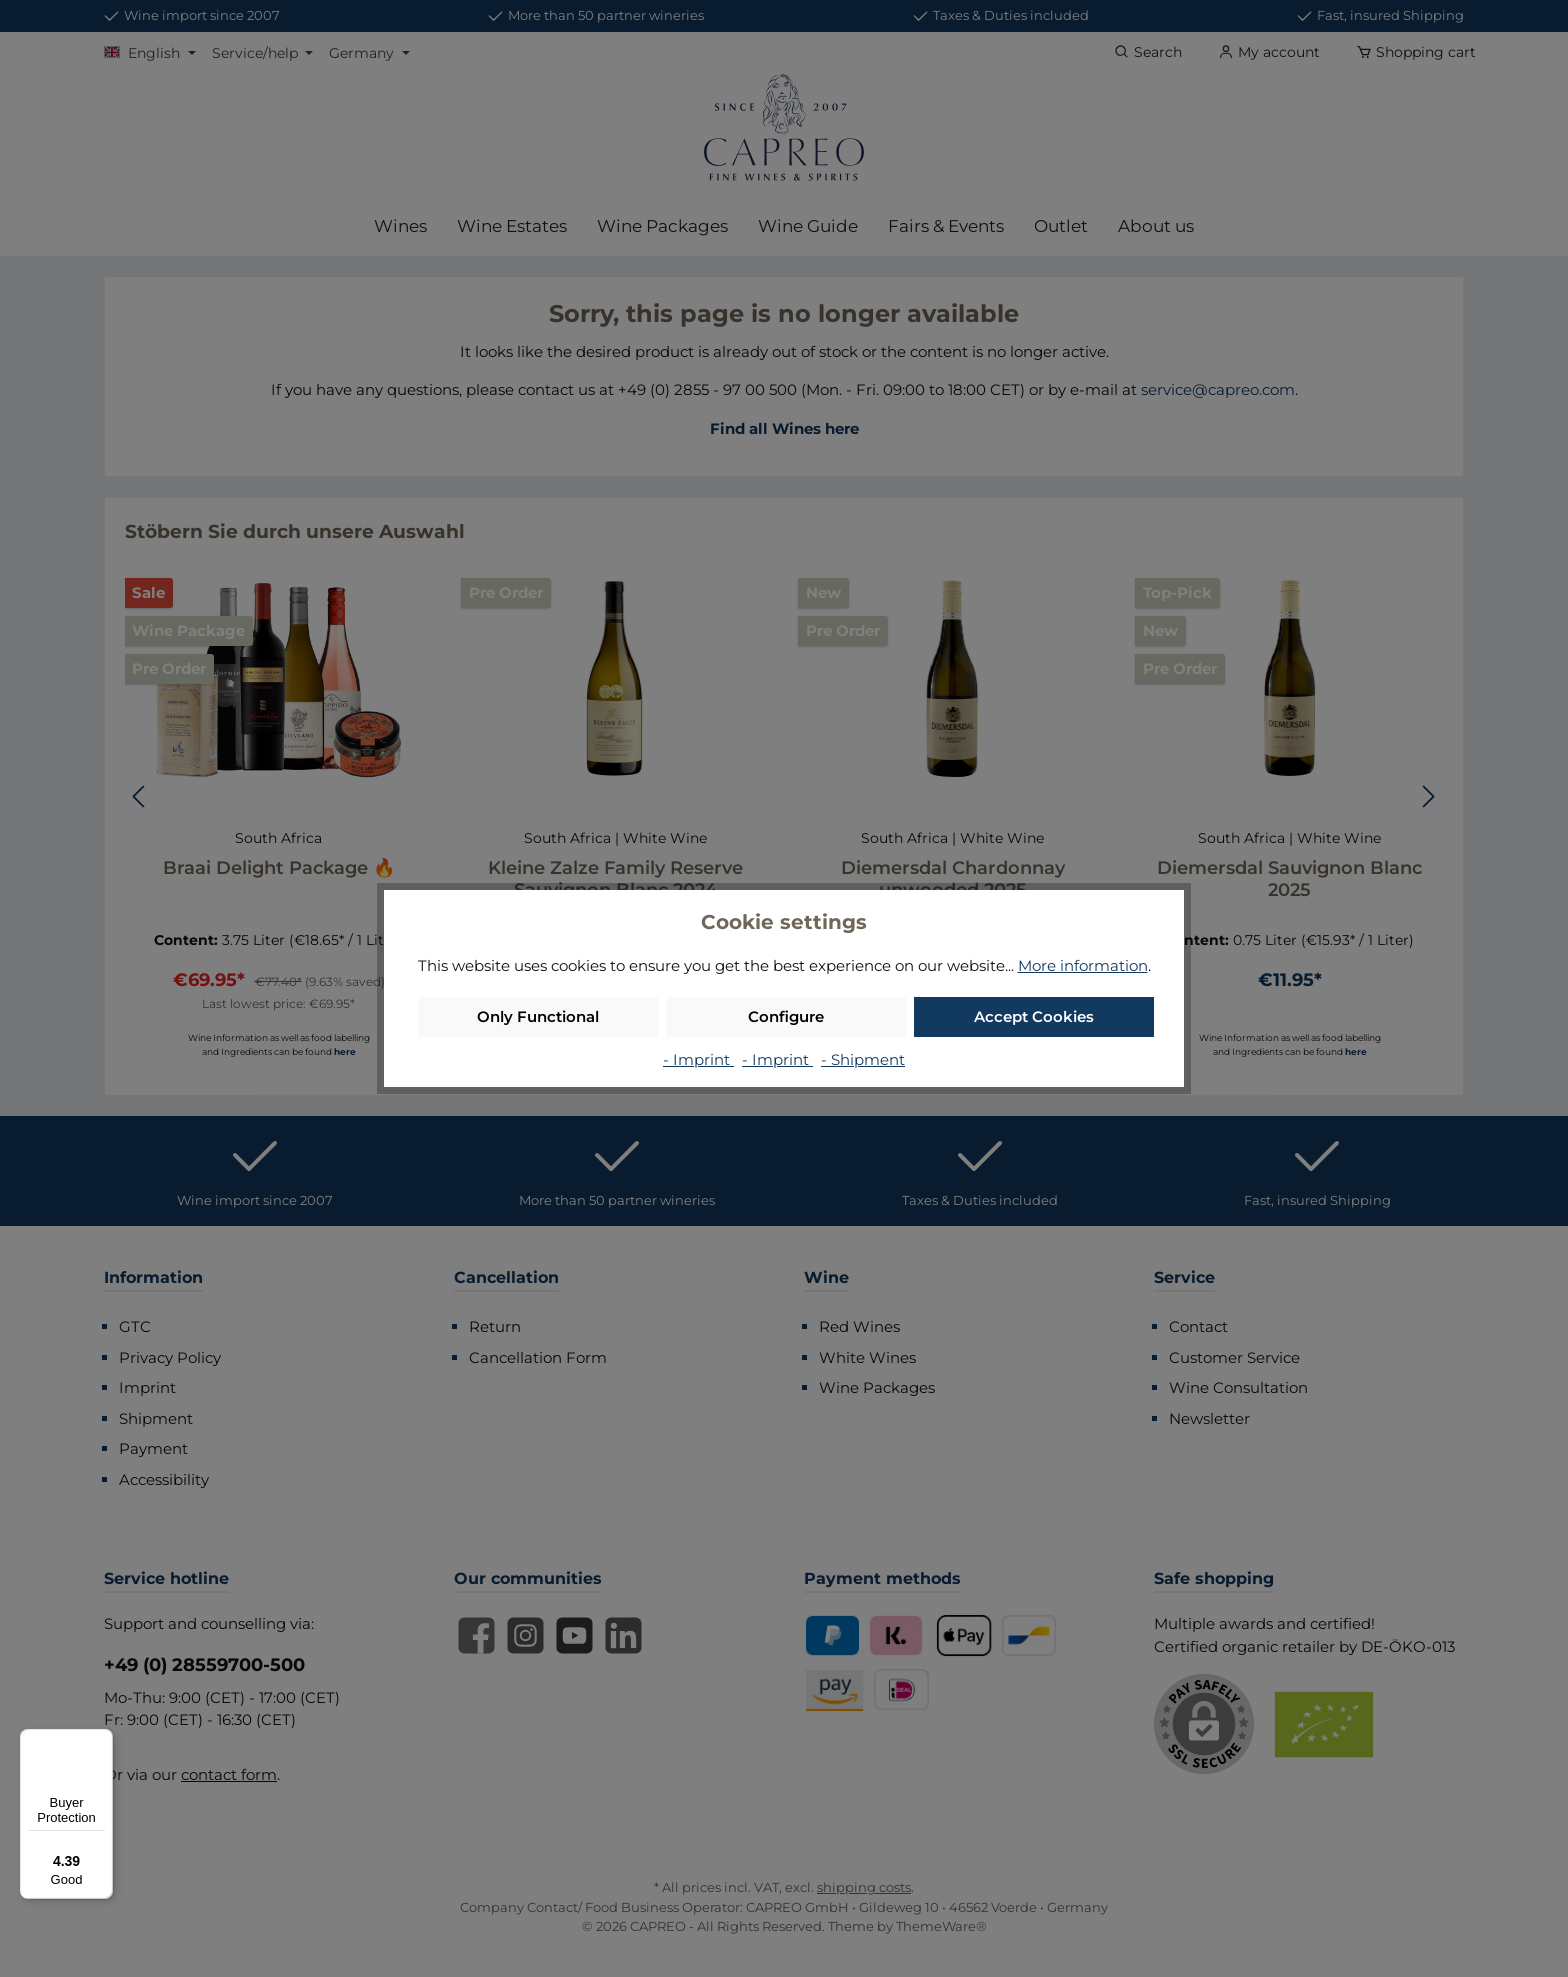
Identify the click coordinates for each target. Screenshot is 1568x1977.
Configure (786, 1016)
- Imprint (698, 1059)
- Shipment (863, 1059)
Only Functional (538, 1016)
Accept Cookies (1034, 1016)
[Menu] (101, 1741)
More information (1083, 965)
